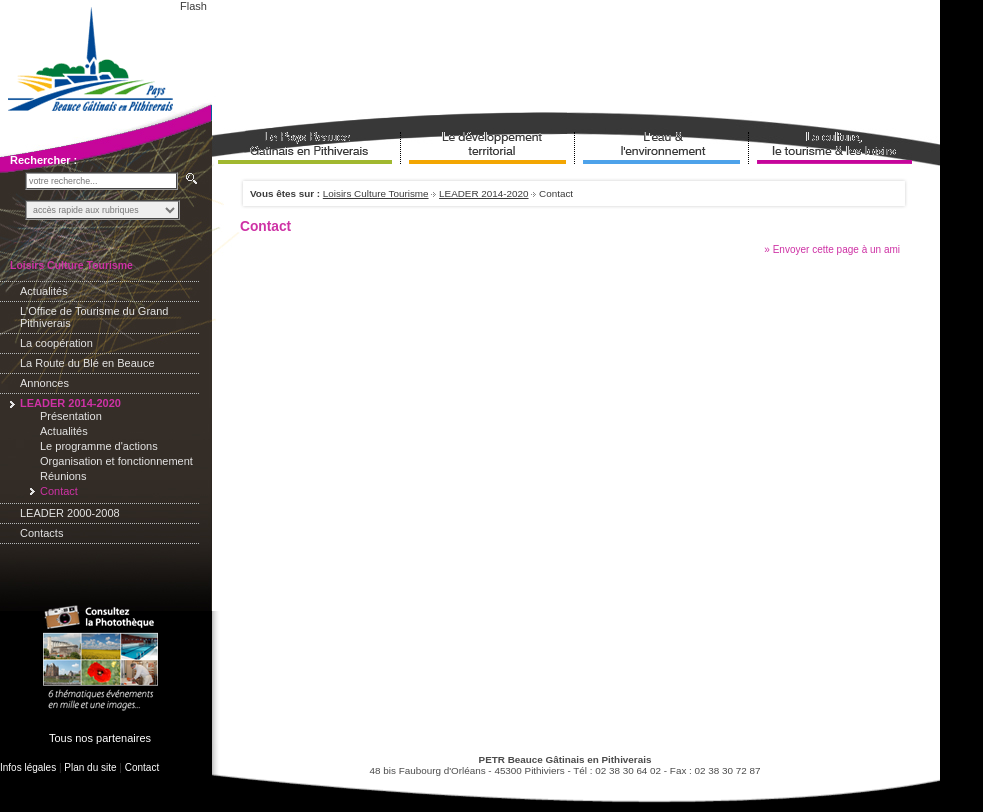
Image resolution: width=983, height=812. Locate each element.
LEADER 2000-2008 (70, 513)
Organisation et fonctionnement (116, 461)
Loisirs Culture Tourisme (376, 193)
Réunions (63, 476)
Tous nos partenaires (100, 738)
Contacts (41, 533)
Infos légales (28, 767)
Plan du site (90, 767)
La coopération (56, 343)
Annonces (44, 383)
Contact (142, 767)
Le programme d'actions (99, 446)
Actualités (44, 291)
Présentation (71, 416)
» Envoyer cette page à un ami (832, 249)
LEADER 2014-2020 (483, 193)
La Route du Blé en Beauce (87, 363)
